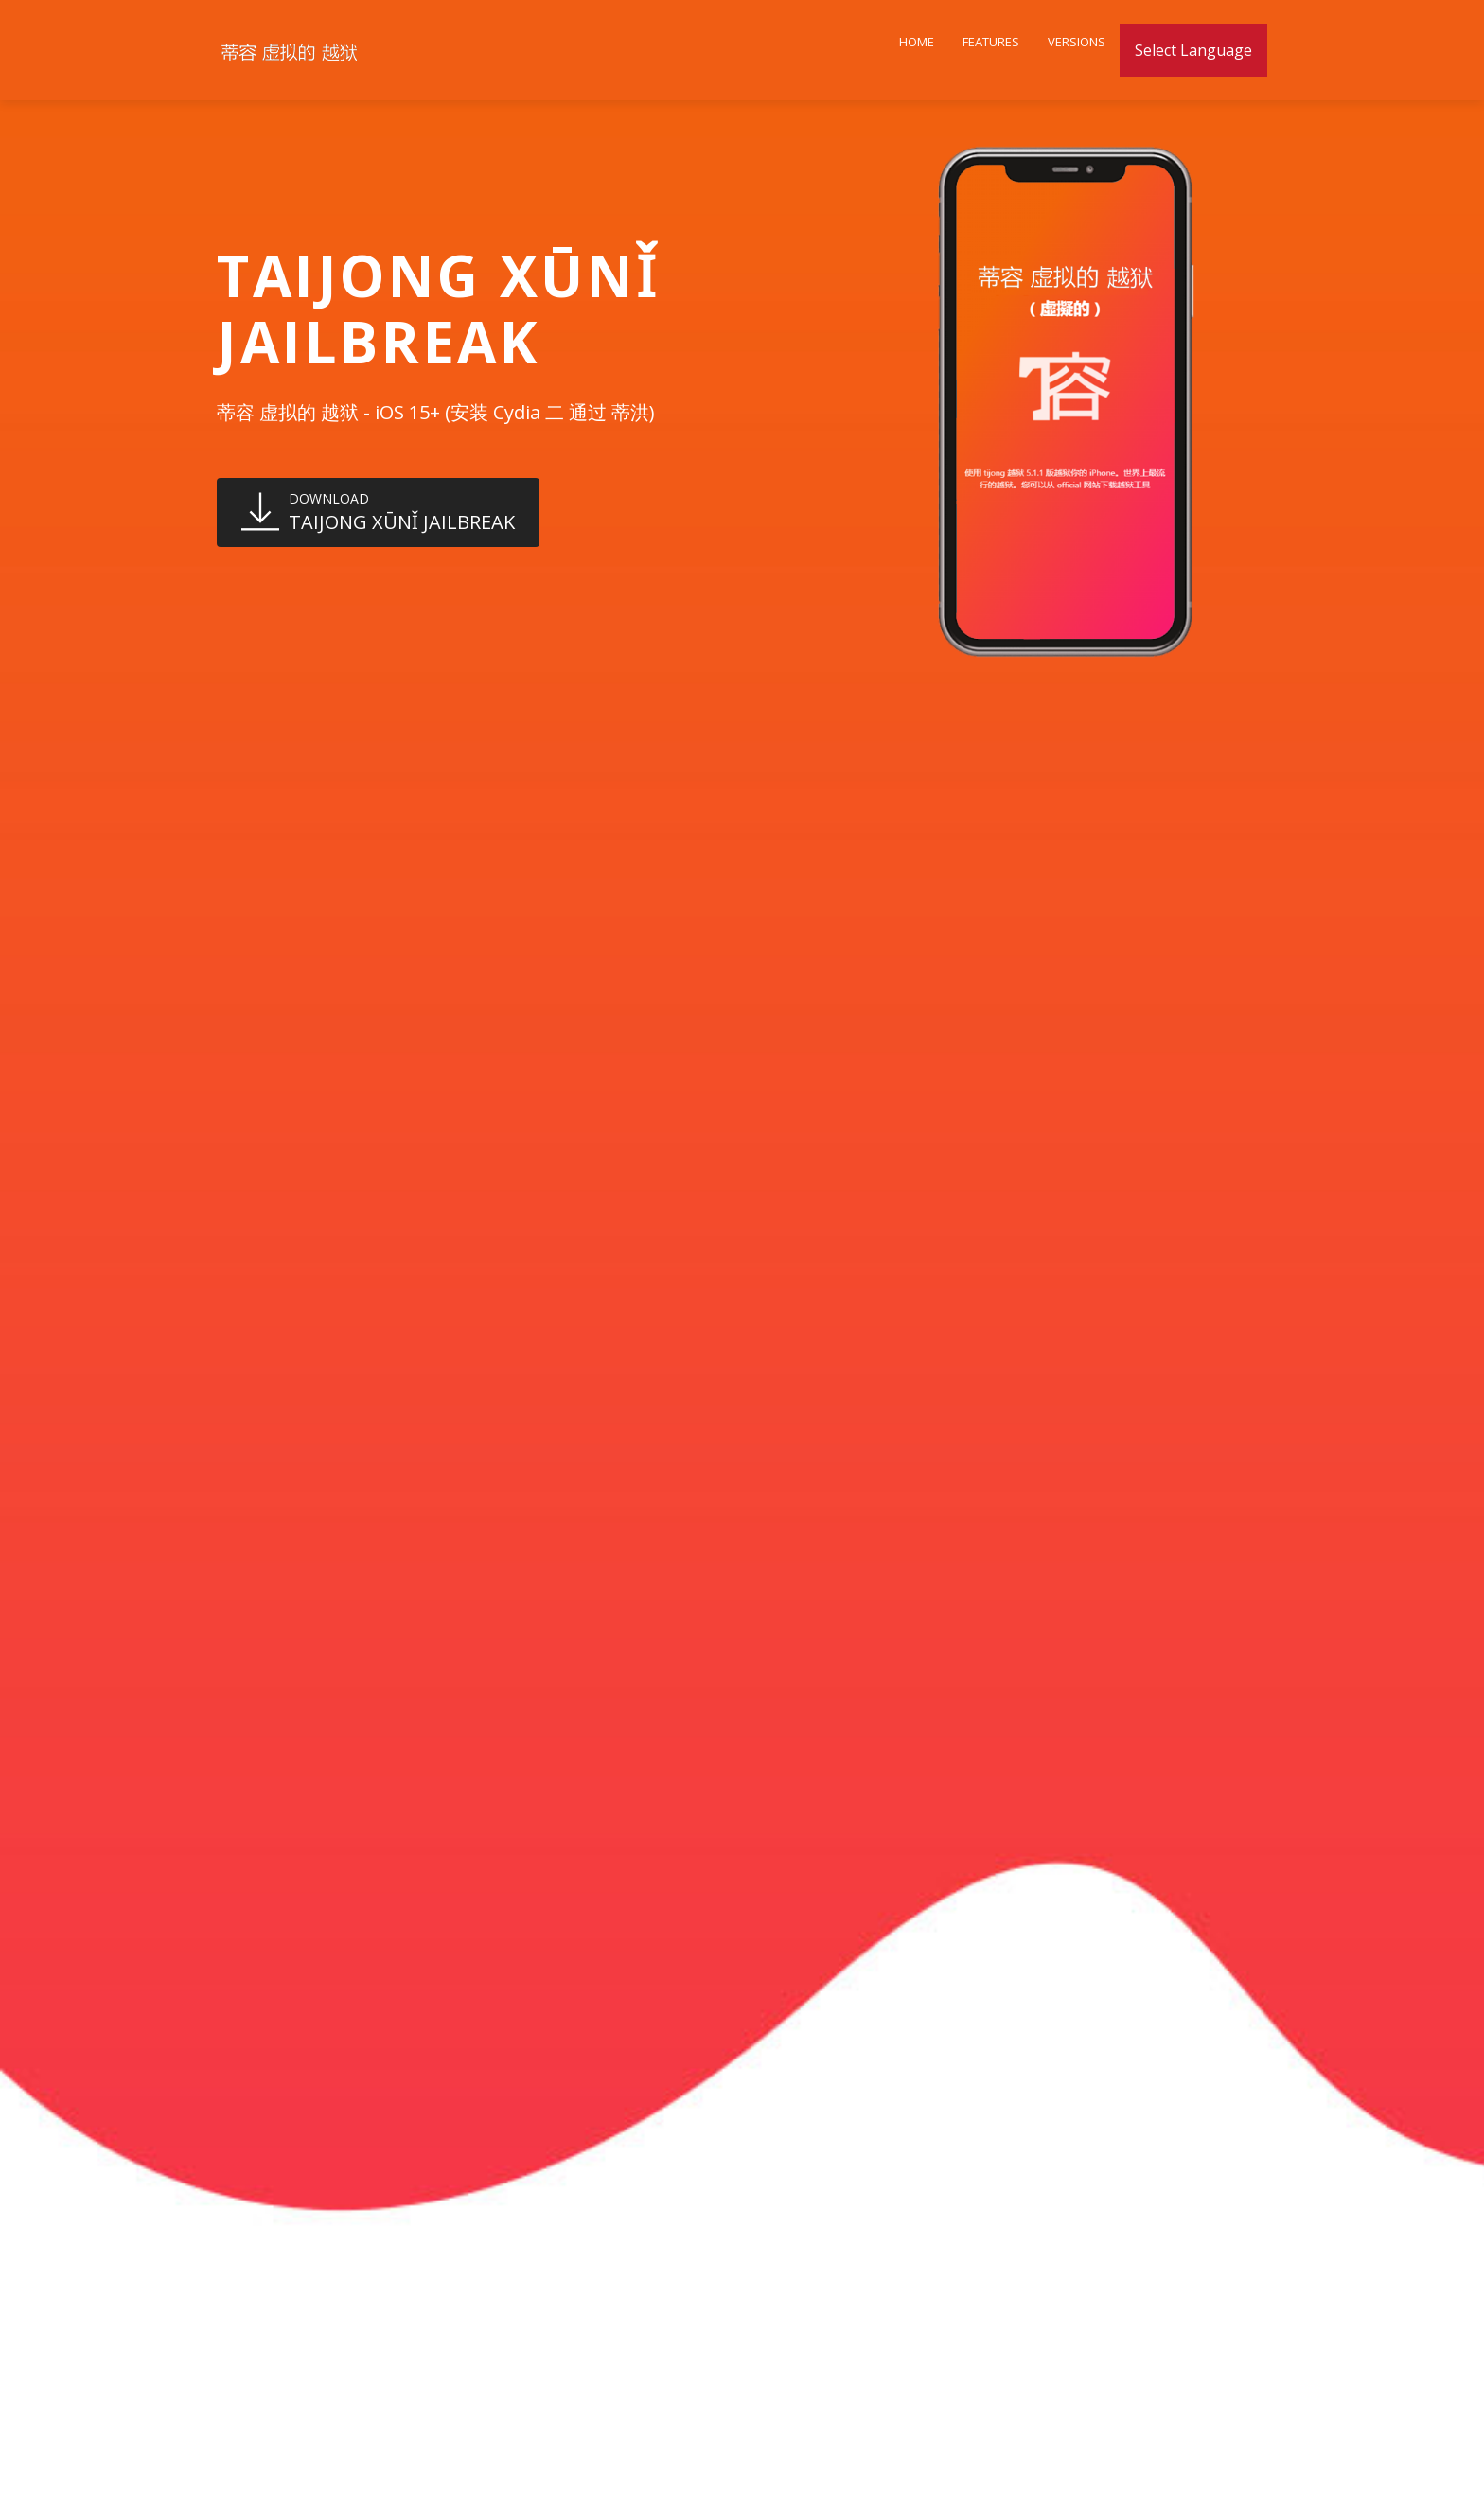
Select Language (1193, 50)
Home (916, 41)
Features (991, 41)
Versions (1076, 41)
